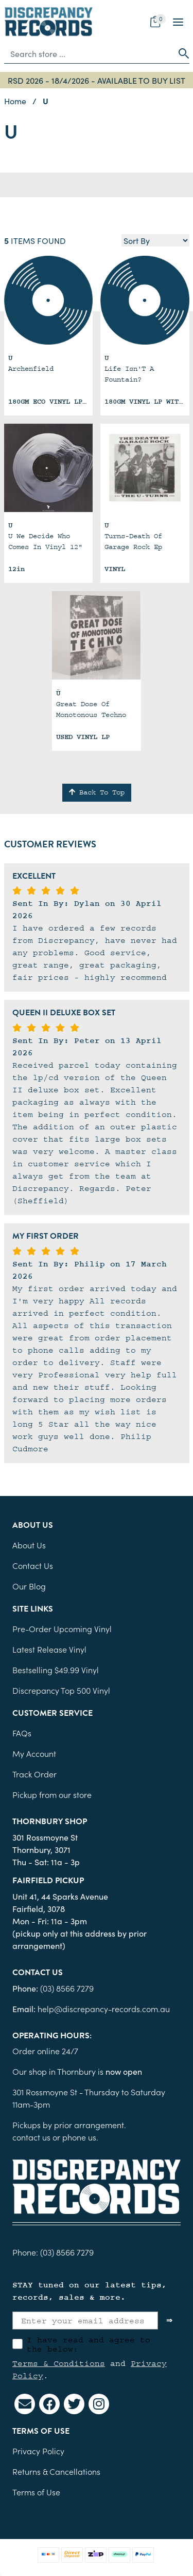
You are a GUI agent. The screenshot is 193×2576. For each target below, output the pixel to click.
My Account (34, 1753)
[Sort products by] (155, 240)
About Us (29, 1544)
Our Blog (29, 1586)
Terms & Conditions (58, 2363)
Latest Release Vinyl (49, 1649)
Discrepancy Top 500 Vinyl (61, 1690)
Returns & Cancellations (56, 2471)
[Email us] (24, 2404)
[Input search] (88, 53)
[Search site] (180, 53)
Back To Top (97, 792)
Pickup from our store (52, 1794)
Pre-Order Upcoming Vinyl (62, 1628)
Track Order (34, 1773)
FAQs (21, 1732)
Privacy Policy (38, 2450)
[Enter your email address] (85, 2320)
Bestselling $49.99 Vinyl (55, 1669)
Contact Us (32, 1565)
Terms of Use (36, 2491)
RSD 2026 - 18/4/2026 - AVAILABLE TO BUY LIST (96, 80)
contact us (31, 2137)
